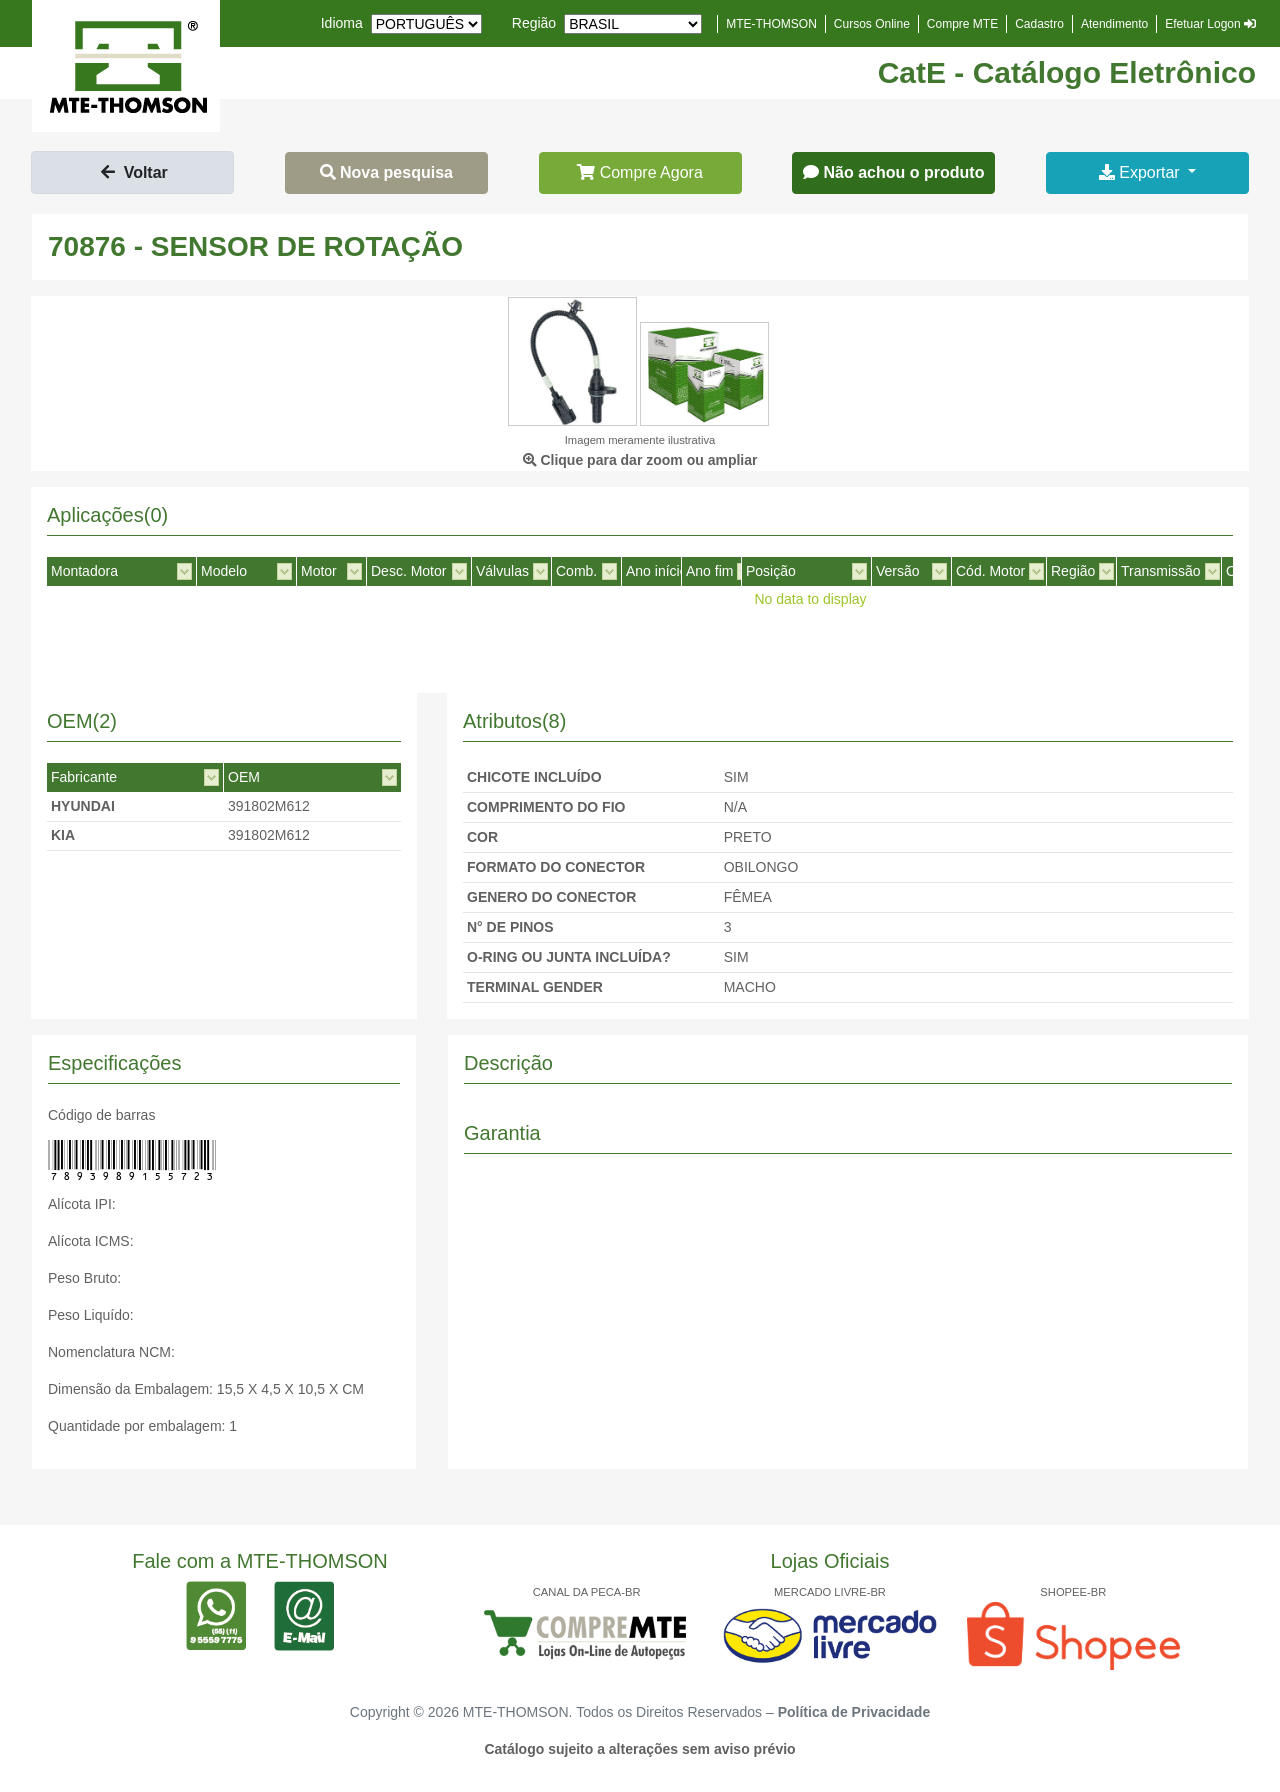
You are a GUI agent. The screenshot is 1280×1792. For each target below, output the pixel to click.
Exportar (1141, 172)
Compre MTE (962, 24)
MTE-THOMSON (771, 24)
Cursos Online (872, 24)
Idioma (342, 23)
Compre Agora (640, 172)
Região (534, 23)
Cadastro (1039, 24)
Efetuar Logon (1210, 24)
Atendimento (1114, 24)
